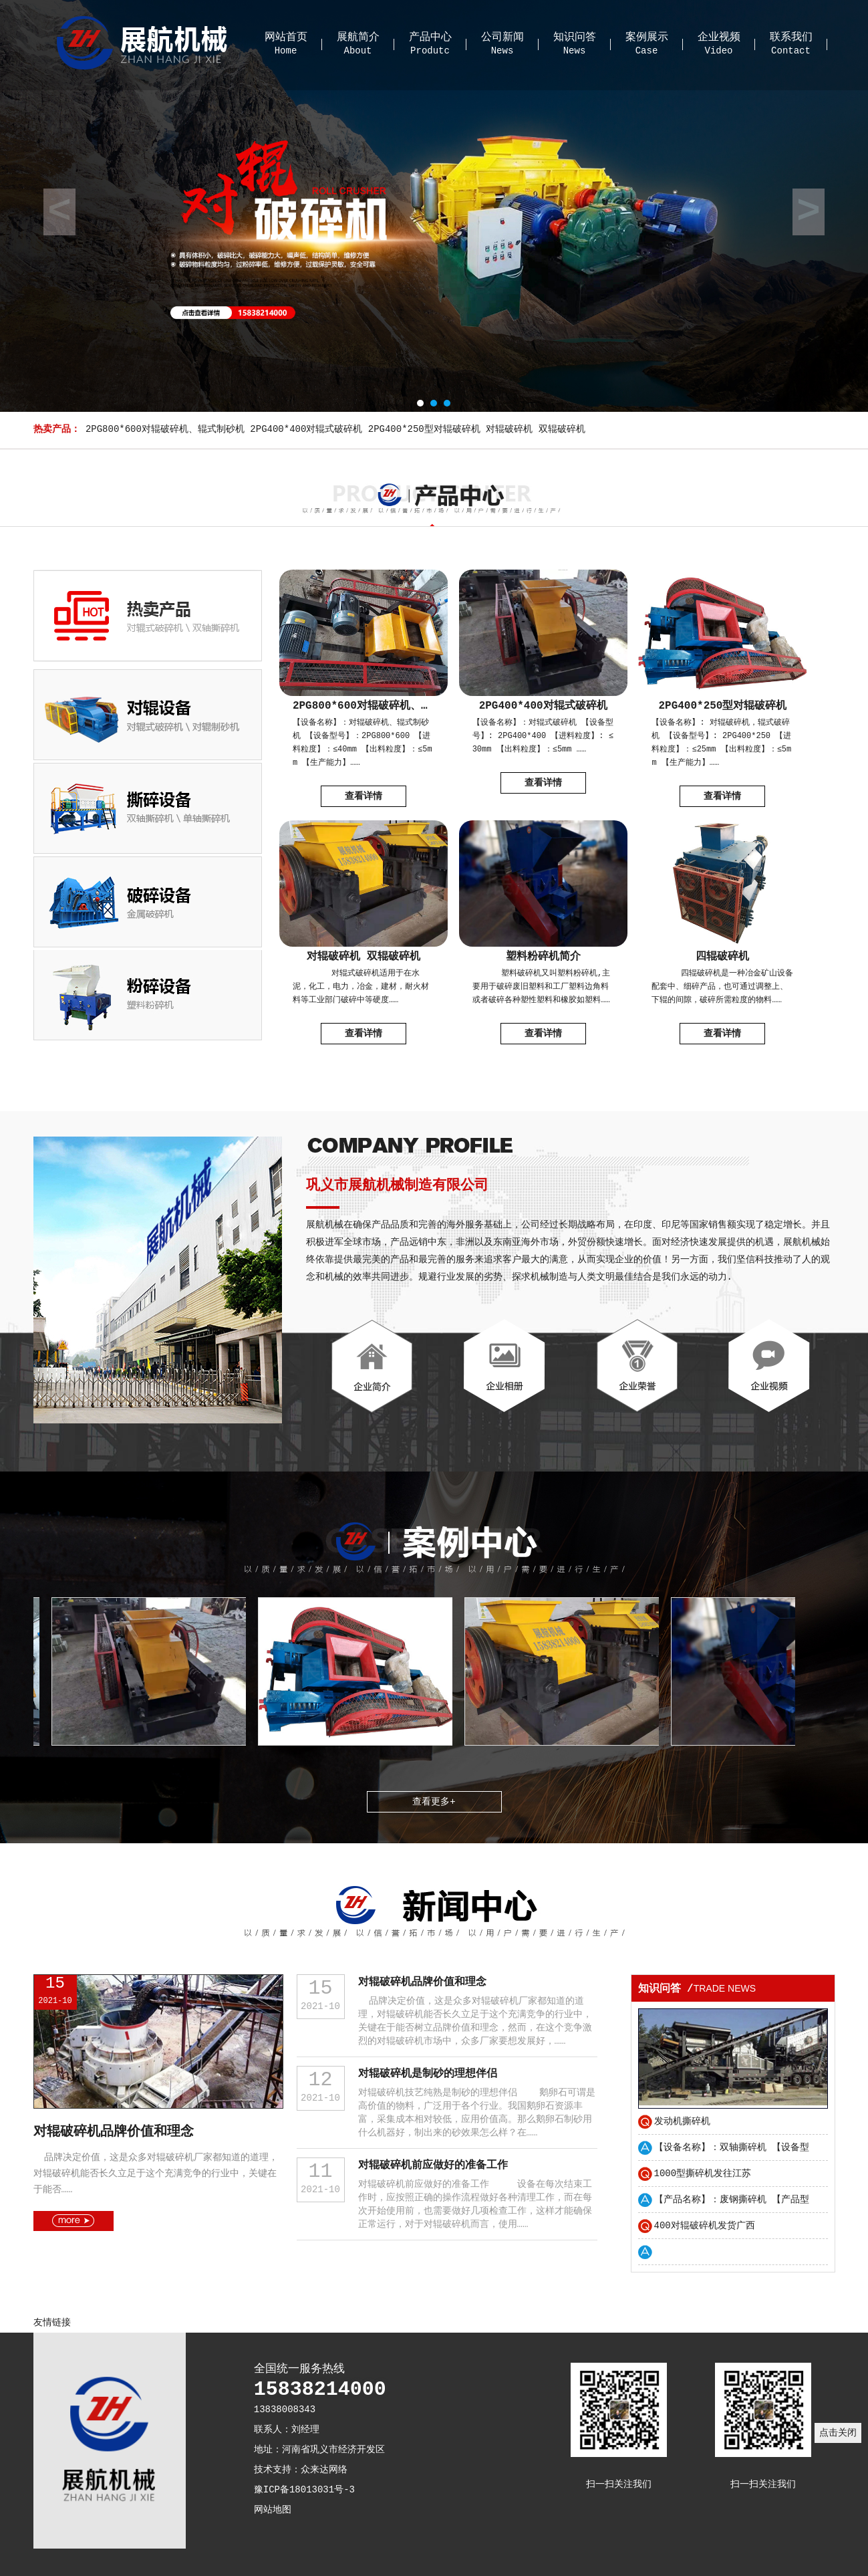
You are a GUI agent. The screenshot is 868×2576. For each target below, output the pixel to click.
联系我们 (791, 37)
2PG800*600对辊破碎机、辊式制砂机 (165, 429)
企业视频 (719, 37)
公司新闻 (502, 37)
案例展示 (646, 37)
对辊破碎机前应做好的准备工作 (433, 2165)
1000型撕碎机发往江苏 (703, 2173)
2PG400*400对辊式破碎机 (306, 429)
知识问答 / (697, 1989)
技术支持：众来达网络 (300, 2469)
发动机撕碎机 (682, 2121)
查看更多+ (433, 1801)
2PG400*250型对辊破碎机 (424, 429)
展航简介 (358, 37)
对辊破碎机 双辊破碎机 (535, 429)
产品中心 (430, 37)
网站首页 (286, 37)
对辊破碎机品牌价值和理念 (113, 2131)
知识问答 (574, 37)
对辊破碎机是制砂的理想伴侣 (427, 2074)
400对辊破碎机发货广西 (704, 2225)
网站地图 (272, 2509)
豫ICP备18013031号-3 (304, 2489)
